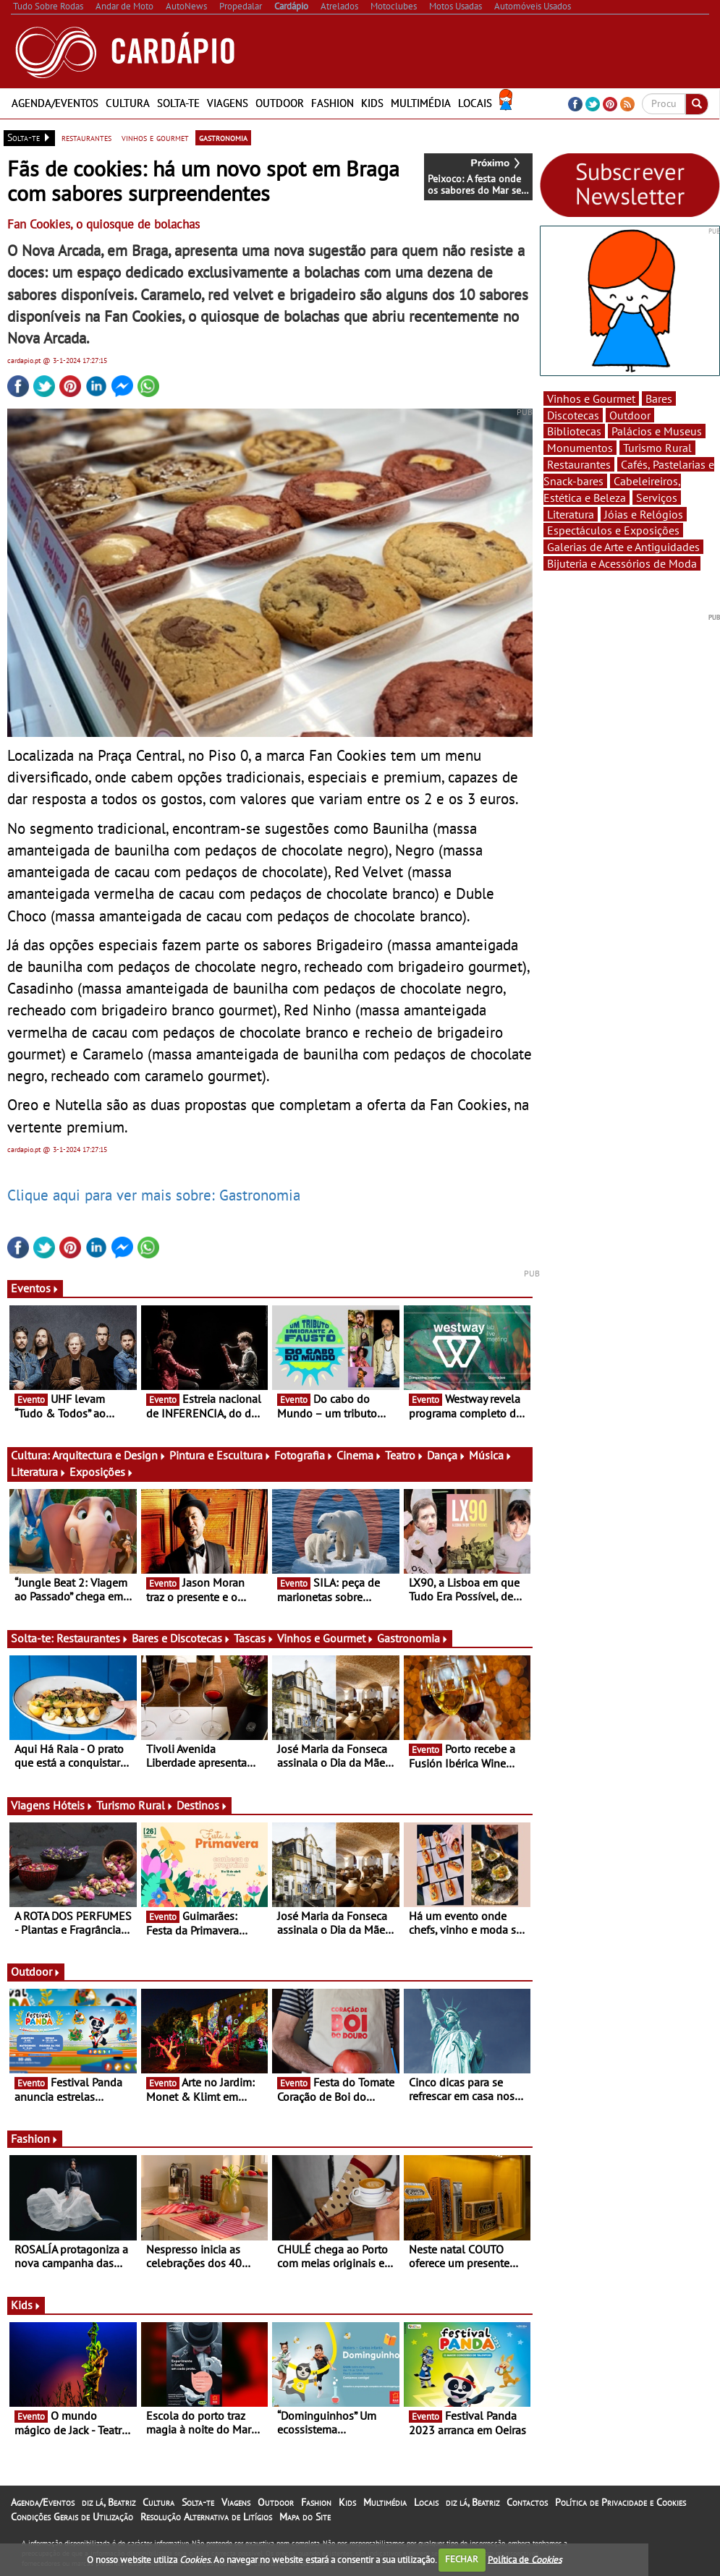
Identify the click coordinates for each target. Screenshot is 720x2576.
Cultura (128, 103)
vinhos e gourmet (155, 137)
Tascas (254, 1638)
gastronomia (223, 137)
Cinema (359, 1455)
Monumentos (580, 447)
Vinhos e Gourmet (325, 1638)
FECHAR (461, 2559)
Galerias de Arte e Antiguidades (623, 546)
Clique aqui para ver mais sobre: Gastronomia (153, 1195)
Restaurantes (92, 1638)
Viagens (227, 103)
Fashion (332, 103)
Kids (372, 103)
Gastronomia (413, 1638)
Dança (446, 1455)
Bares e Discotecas (181, 1638)
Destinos (202, 1805)
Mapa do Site (305, 2516)
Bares (658, 398)
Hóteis (73, 1805)
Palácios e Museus (656, 431)
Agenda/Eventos (55, 103)
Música (490, 1455)
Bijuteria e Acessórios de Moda (622, 563)
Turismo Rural (135, 1805)
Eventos (35, 1288)
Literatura (39, 1471)
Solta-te (178, 103)
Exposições (101, 1471)
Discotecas (573, 415)
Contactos (527, 2502)
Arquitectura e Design (109, 1455)
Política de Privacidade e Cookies (620, 2502)
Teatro (404, 1455)
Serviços (656, 497)
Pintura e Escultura (220, 1455)
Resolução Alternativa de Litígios (206, 2516)
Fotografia (304, 1455)
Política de (525, 2559)
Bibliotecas (574, 431)
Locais (475, 103)
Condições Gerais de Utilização (72, 2516)
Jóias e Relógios (643, 514)
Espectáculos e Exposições (613, 530)
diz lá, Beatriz (108, 2502)
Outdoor (279, 103)
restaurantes (86, 137)
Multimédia (421, 103)
